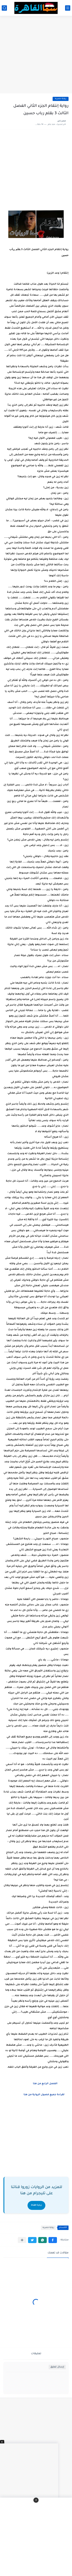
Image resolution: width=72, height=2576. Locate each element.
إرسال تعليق (57, 2367)
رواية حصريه (60, 99)
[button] (52, 2240)
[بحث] (4, 8)
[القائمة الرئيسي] (67, 8)
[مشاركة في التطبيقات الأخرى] (22, 2240)
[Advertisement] (36, 55)
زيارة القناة (36, 2205)
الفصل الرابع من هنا (46, 2083)
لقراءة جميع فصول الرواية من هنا (45, 2094)
